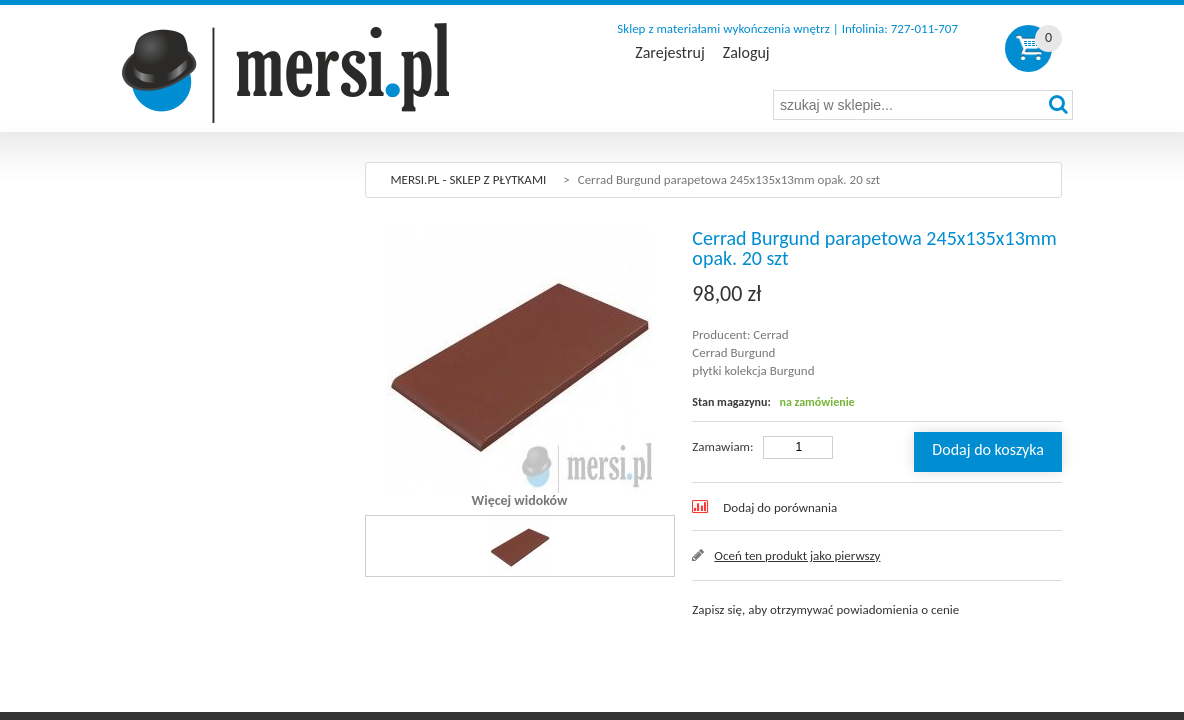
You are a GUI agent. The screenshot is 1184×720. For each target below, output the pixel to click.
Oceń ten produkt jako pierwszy (797, 555)
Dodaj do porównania (780, 507)
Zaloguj (746, 53)
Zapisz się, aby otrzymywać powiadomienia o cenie (825, 609)
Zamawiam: (722, 446)
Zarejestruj (669, 53)
